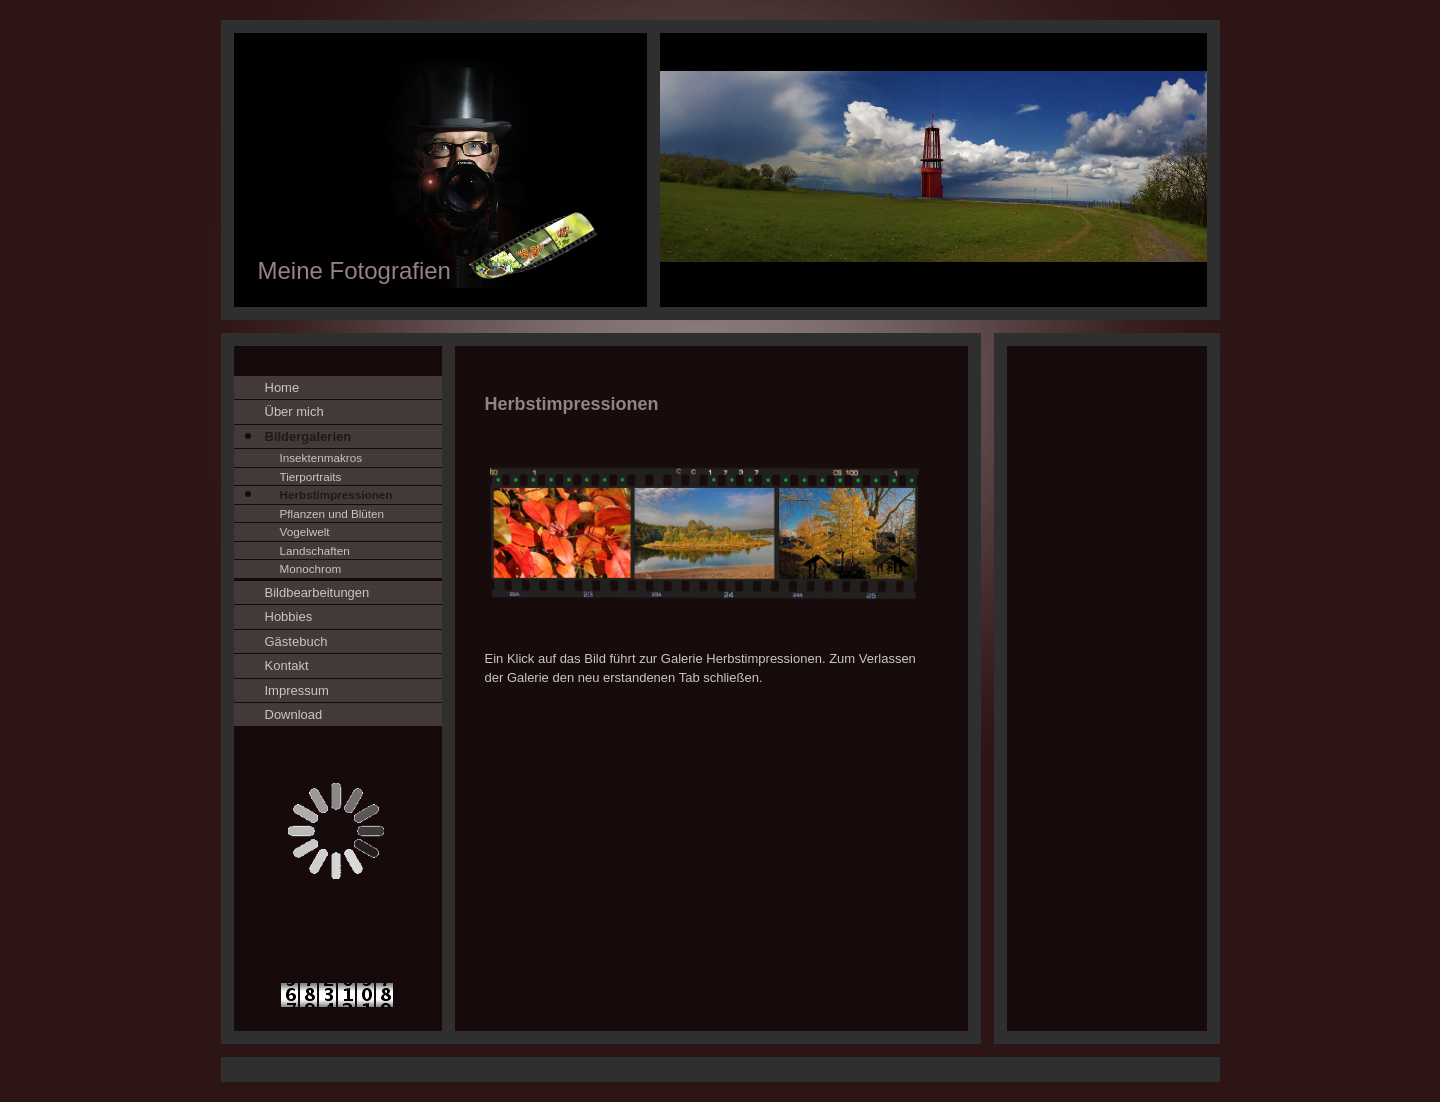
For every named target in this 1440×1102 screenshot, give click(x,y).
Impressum (297, 690)
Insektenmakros (321, 457)
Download (294, 714)
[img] (720, 170)
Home (282, 387)
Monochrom (311, 568)
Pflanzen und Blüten (332, 513)
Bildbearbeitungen (317, 592)
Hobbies (289, 616)
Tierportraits (311, 476)
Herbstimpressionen (336, 494)
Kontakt (287, 665)
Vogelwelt (305, 531)
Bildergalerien (308, 436)
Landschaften (315, 550)
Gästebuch (296, 641)
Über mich (294, 411)
